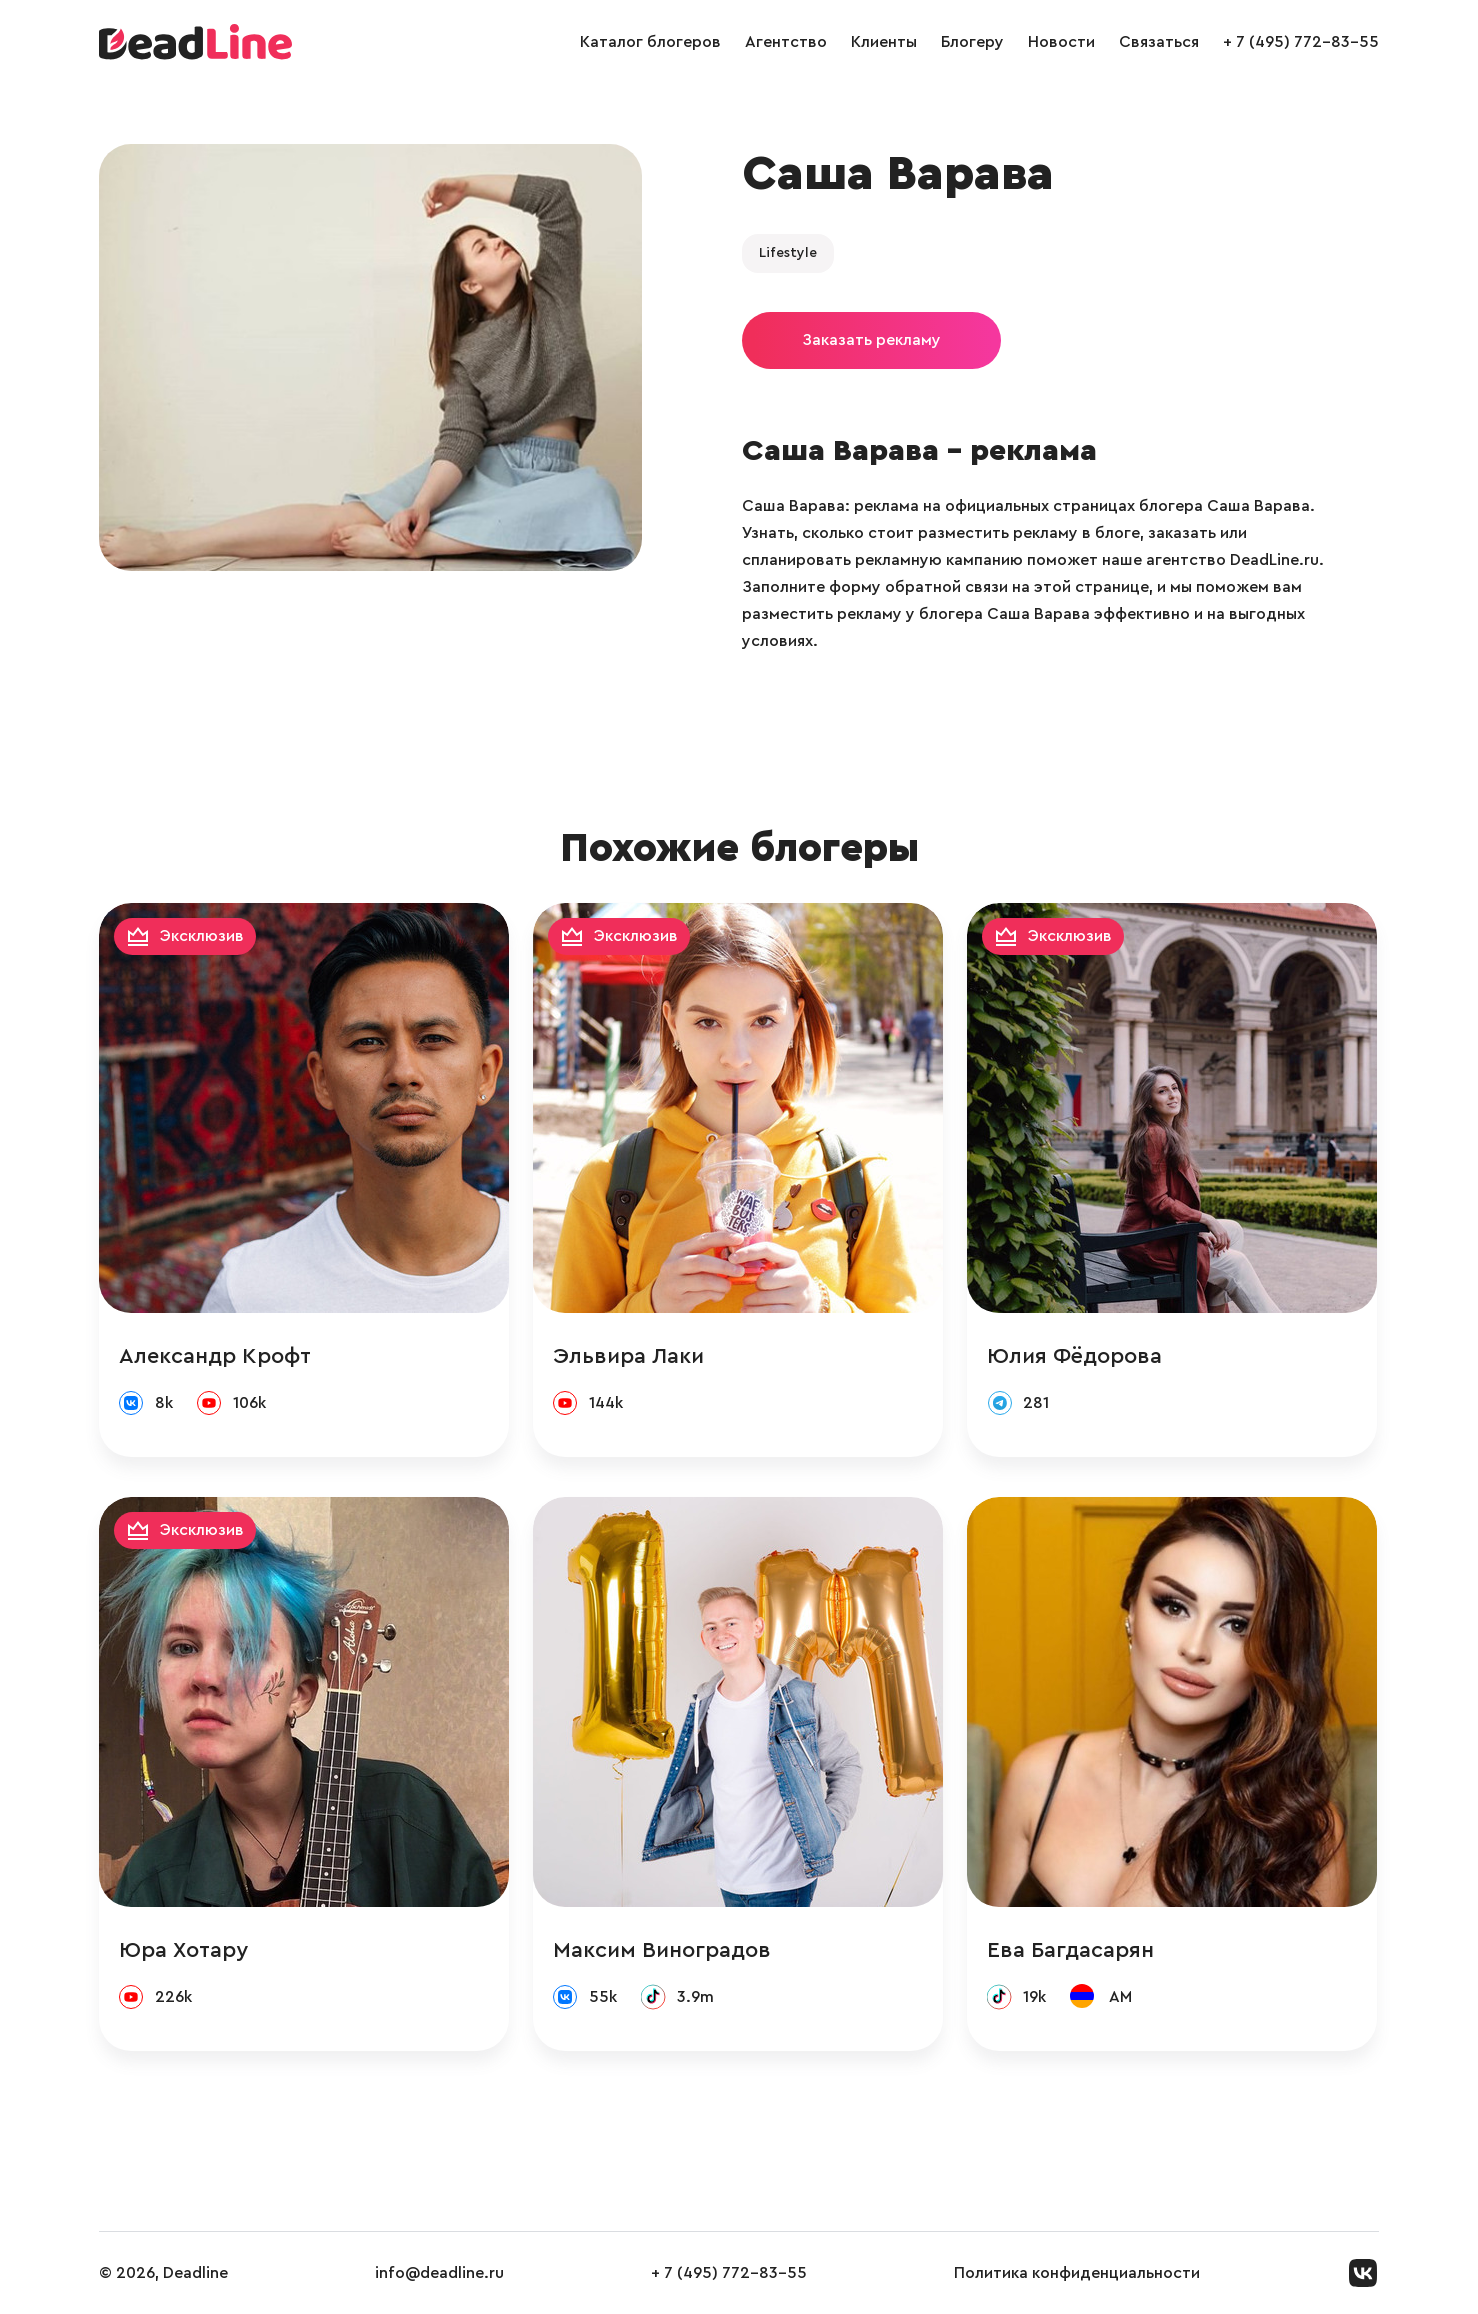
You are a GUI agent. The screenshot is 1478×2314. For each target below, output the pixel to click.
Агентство (786, 42)
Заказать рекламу (871, 340)
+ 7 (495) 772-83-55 (1301, 42)
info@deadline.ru (439, 2273)
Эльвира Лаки (628, 1356)
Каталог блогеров (650, 42)
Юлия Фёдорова (1074, 1356)
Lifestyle (788, 253)
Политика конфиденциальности (1077, 2273)
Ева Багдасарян (1070, 1950)
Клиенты (884, 42)
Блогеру (972, 42)
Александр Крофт (215, 1356)
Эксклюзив (202, 936)
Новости (1061, 42)
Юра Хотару (183, 1950)
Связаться (1159, 42)
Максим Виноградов (662, 1950)
